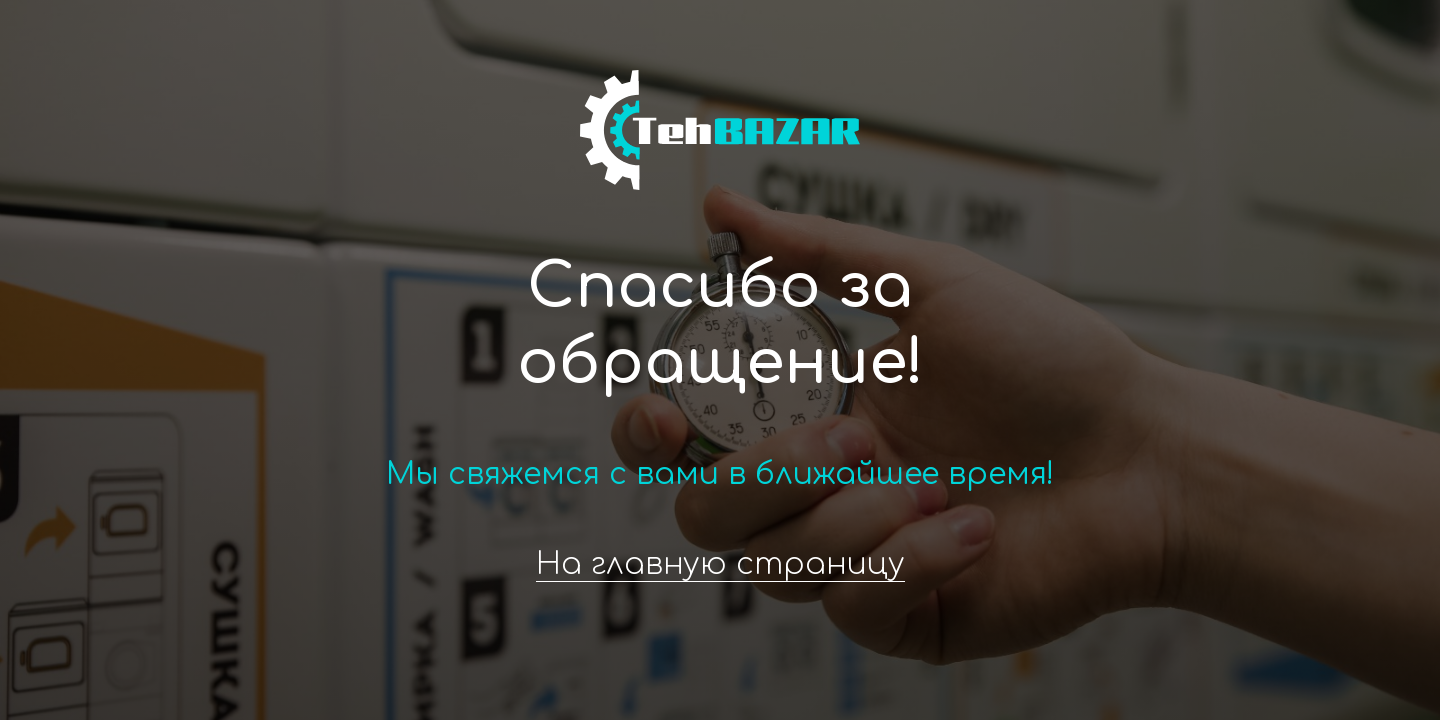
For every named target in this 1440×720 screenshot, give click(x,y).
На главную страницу (720, 564)
